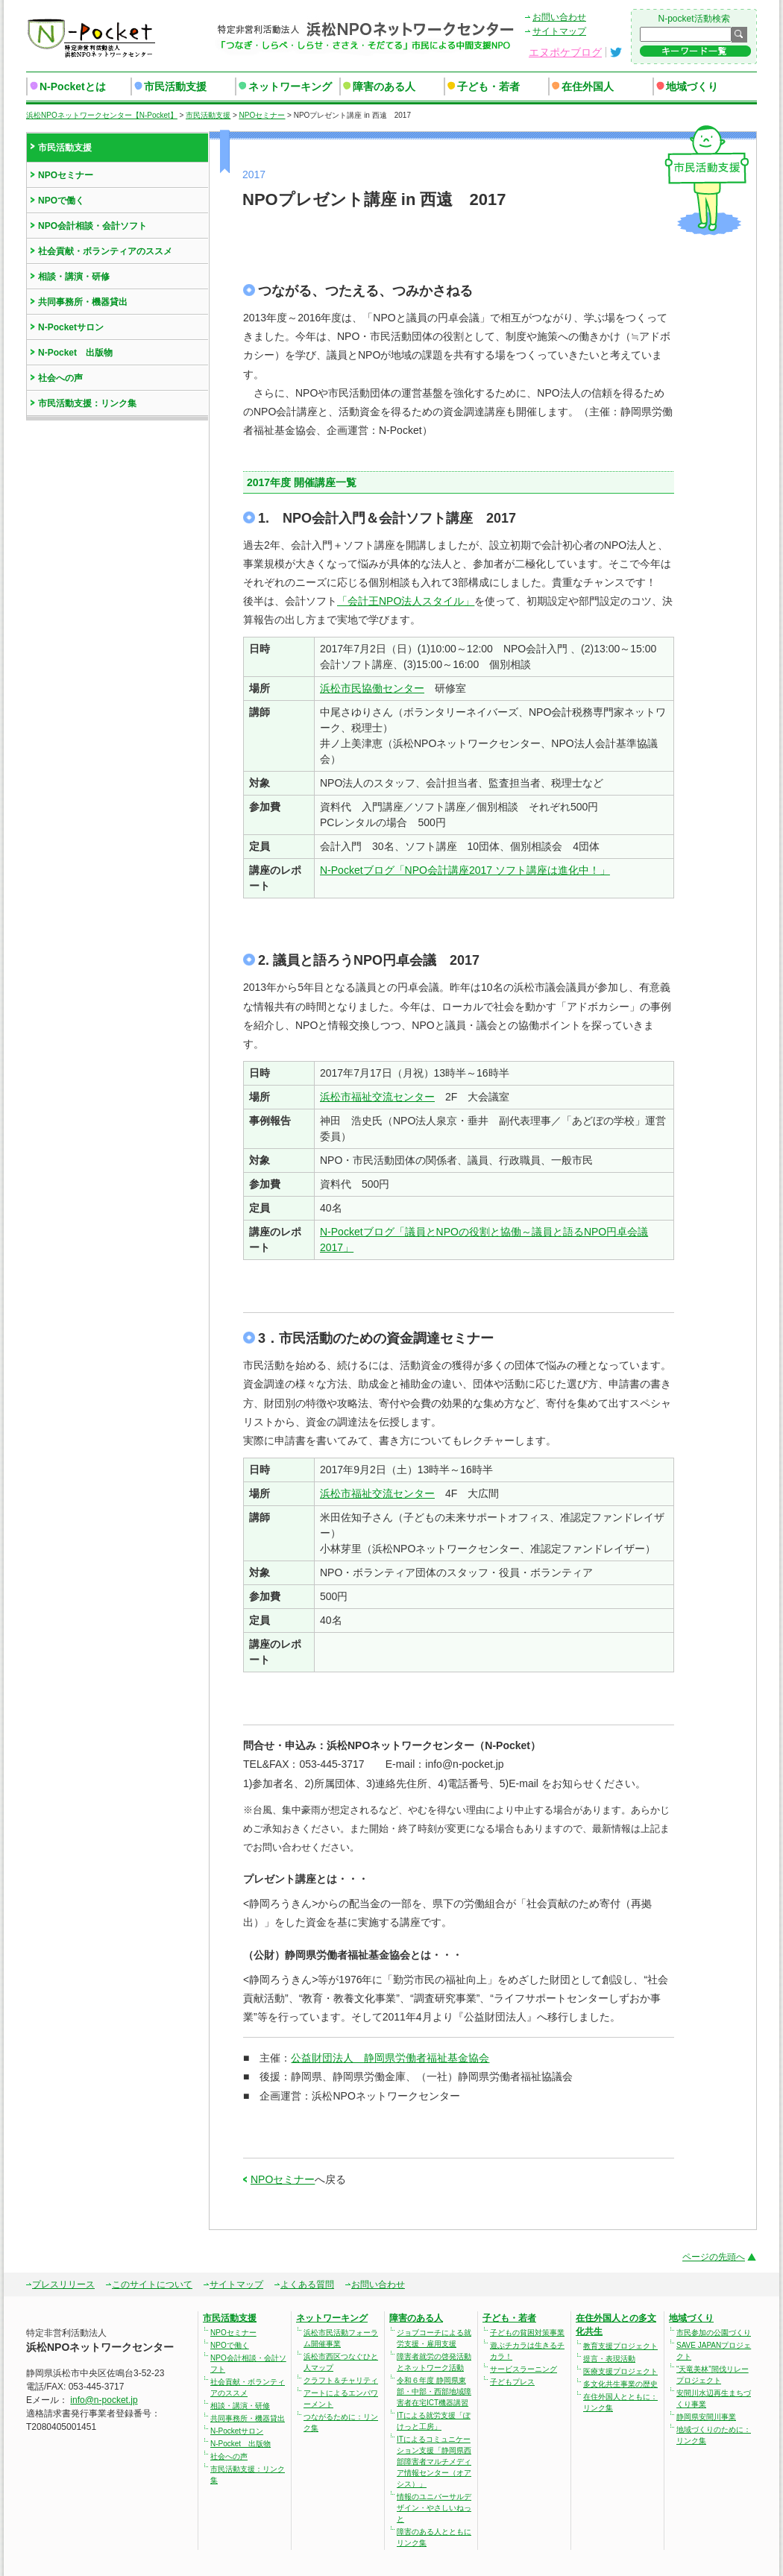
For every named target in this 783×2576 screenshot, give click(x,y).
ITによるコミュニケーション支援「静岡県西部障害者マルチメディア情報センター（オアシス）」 (434, 2461)
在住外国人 (588, 86)
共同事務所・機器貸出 (83, 302)
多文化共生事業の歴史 (620, 2384)
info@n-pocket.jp (103, 2400)
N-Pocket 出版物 (75, 352)
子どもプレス (512, 2382)
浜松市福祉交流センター (377, 1097)
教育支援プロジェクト (620, 2346)
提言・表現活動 (609, 2359)
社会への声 (60, 378)
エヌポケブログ (565, 52)
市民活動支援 (175, 86)
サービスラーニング (523, 2369)
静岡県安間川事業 (706, 2417)
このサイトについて (152, 2284)
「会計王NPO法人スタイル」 (405, 601)
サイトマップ (559, 31)
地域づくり (692, 86)
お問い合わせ (559, 17)
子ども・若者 (488, 86)
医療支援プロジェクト (620, 2371)
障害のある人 (384, 86)
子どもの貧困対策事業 (527, 2332)
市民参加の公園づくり (713, 2332)
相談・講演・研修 (74, 276)
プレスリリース (63, 2284)
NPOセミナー (283, 2179)
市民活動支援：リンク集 (87, 403)
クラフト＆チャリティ (341, 2380)
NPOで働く (61, 200)
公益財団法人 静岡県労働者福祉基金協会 (390, 2058)
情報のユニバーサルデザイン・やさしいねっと (434, 2507)
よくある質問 (307, 2284)
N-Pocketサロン (71, 327)
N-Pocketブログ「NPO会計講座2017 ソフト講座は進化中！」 (465, 870)
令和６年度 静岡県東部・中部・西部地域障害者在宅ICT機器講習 (434, 2391)
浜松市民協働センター (372, 688)
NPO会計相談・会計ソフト (92, 226)
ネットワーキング (290, 86)
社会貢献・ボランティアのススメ (105, 251)
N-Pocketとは (73, 86)
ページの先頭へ (713, 2257)
